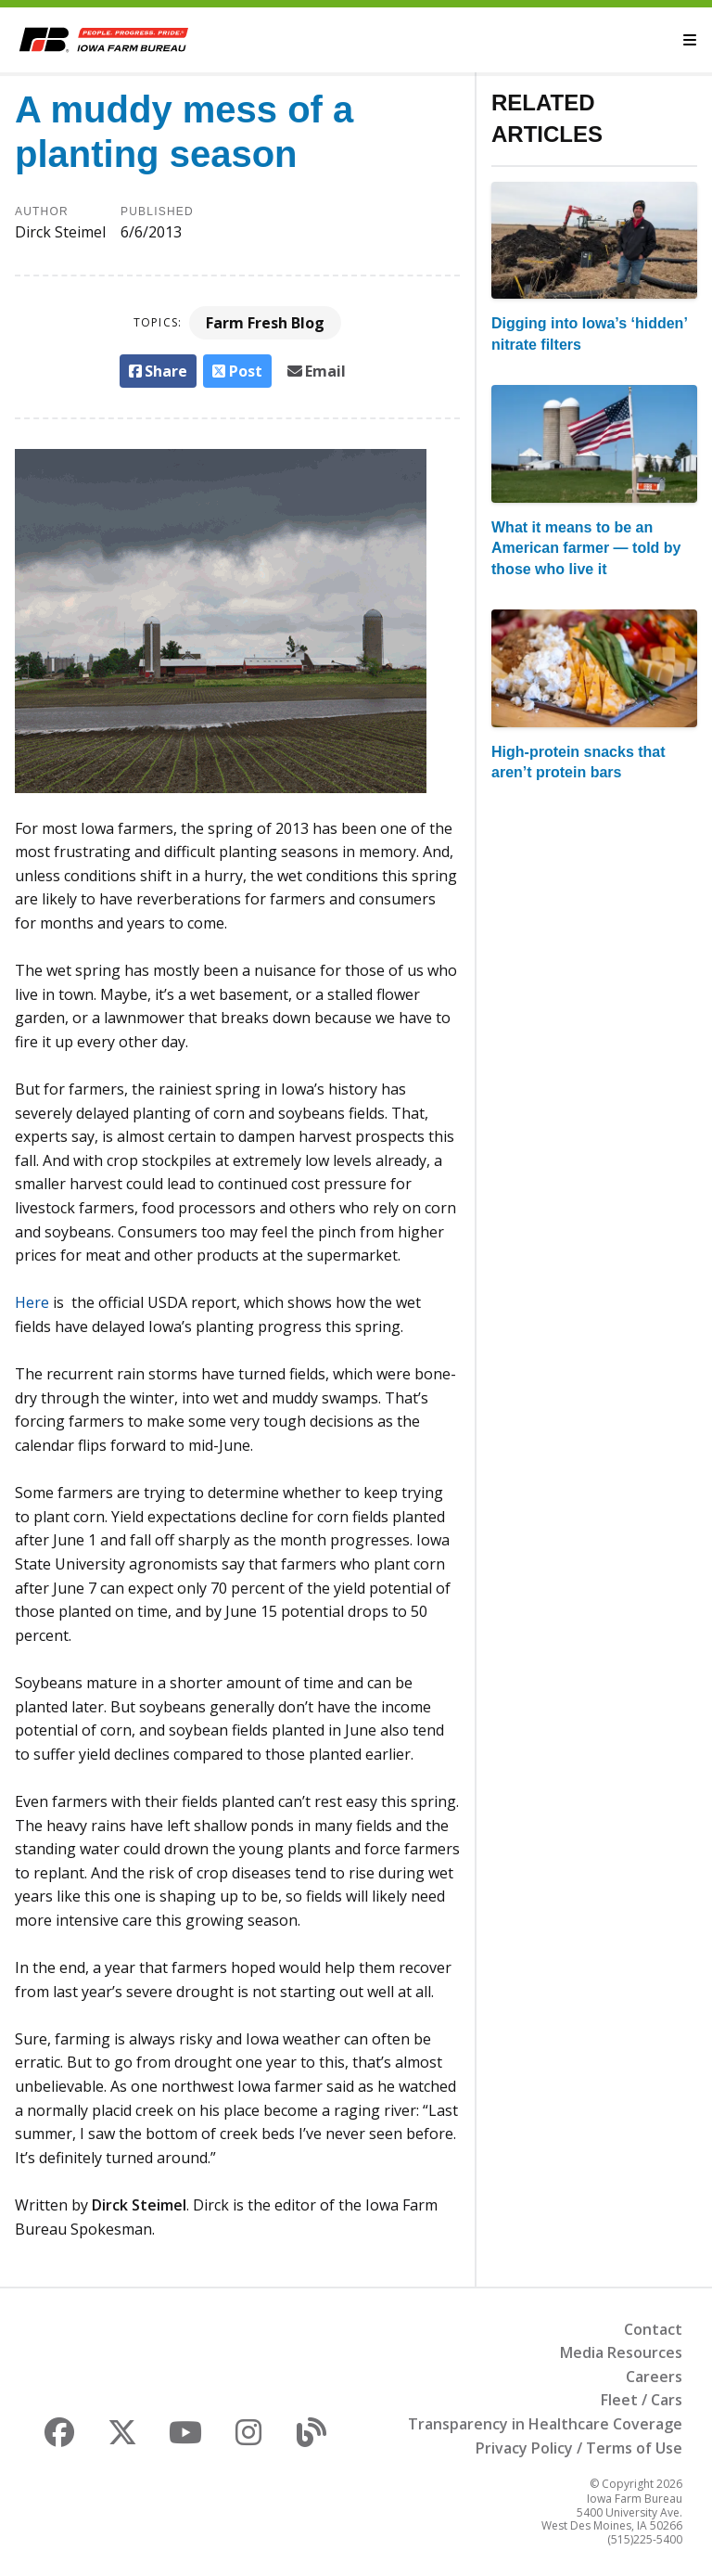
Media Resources (621, 2352)
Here (32, 1302)
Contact (653, 2329)
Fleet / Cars (641, 2400)
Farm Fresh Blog (265, 323)
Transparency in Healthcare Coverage (545, 2424)
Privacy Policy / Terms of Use (579, 2448)
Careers (654, 2376)
